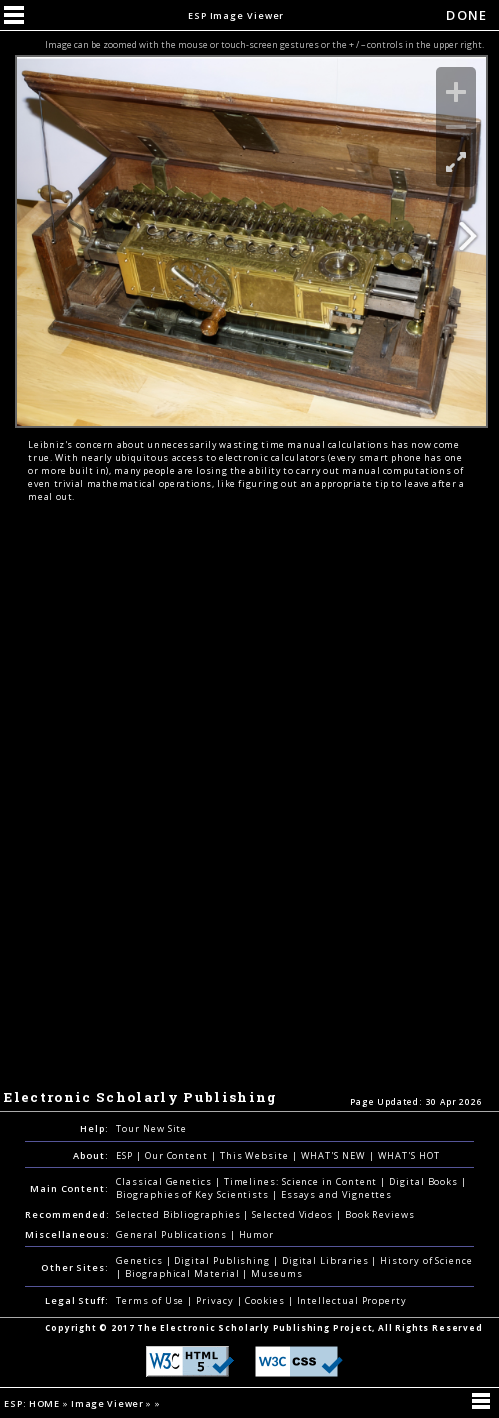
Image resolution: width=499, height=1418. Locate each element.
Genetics (140, 1260)
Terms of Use (151, 1300)
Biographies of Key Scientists (194, 1194)
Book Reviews (380, 1214)
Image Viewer (108, 1403)
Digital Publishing (223, 1260)
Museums (276, 1273)
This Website (256, 1155)
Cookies (266, 1300)
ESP (126, 1155)
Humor (257, 1234)
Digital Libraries (327, 1260)
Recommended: (67, 1214)
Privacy (216, 1300)
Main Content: (69, 1188)
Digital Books (425, 1181)
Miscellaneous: (67, 1234)
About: (91, 1155)
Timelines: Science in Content (302, 1181)
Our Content (178, 1155)
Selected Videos (294, 1214)
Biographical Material (183, 1273)
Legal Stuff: (77, 1300)
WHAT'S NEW (335, 1155)
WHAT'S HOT (409, 1155)
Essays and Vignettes (336, 1194)
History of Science (426, 1260)
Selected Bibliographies (179, 1214)
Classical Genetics (165, 1181)
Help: (94, 1128)
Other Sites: (75, 1267)
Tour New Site (151, 1128)
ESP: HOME (33, 1403)
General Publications (172, 1234)
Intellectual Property (352, 1300)
